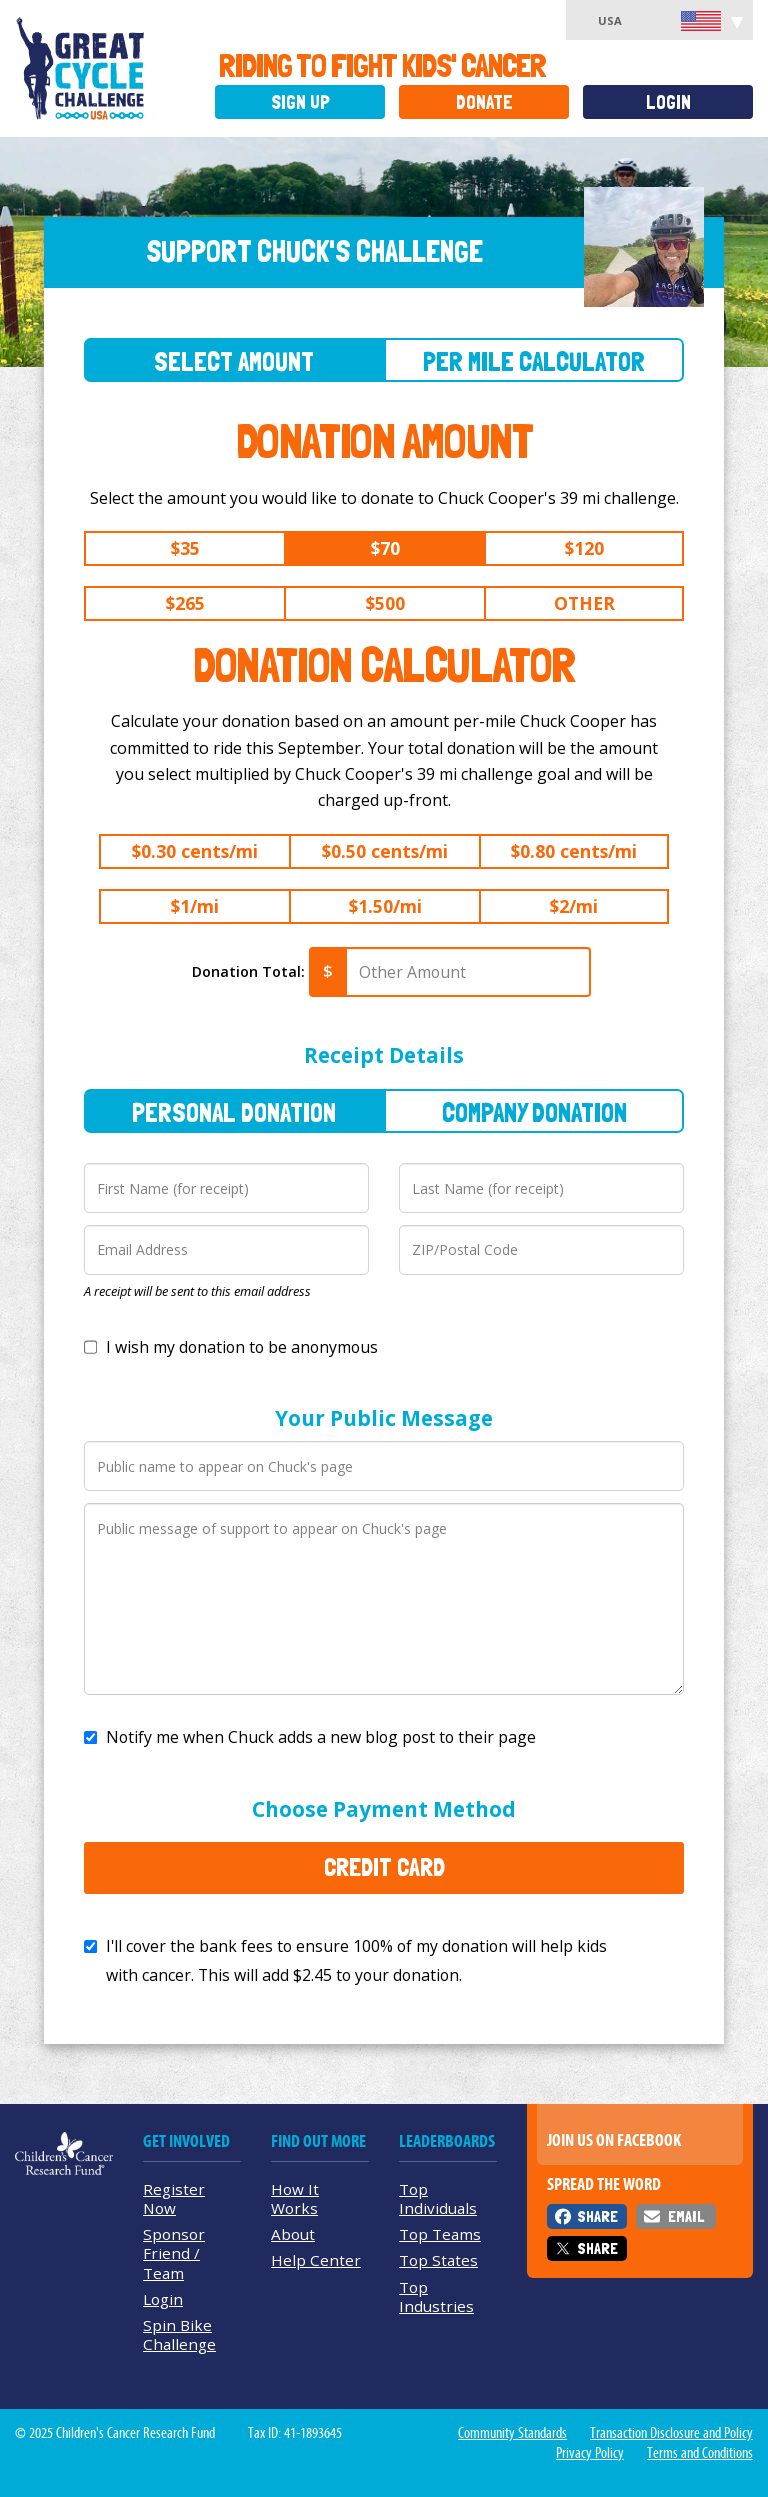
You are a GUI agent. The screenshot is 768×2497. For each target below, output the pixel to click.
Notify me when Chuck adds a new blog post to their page (321, 1737)
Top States (438, 2260)
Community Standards (512, 2433)
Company (534, 1112)
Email (686, 2216)
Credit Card (384, 1867)
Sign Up (300, 102)
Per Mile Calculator (534, 361)
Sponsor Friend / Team (174, 2253)
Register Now (174, 2198)
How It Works (295, 2198)
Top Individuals (438, 2198)
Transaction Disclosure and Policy (671, 2433)
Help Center (316, 2260)
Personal (234, 1112)
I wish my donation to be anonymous (242, 1347)
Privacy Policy (590, 2453)
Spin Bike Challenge (179, 2334)
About (293, 2234)
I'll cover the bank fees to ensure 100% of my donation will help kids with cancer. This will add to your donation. (356, 1960)
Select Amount (234, 361)
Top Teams (440, 2234)
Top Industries (436, 2296)
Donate (484, 102)
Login (668, 102)
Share (597, 2216)
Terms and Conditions (700, 2453)
